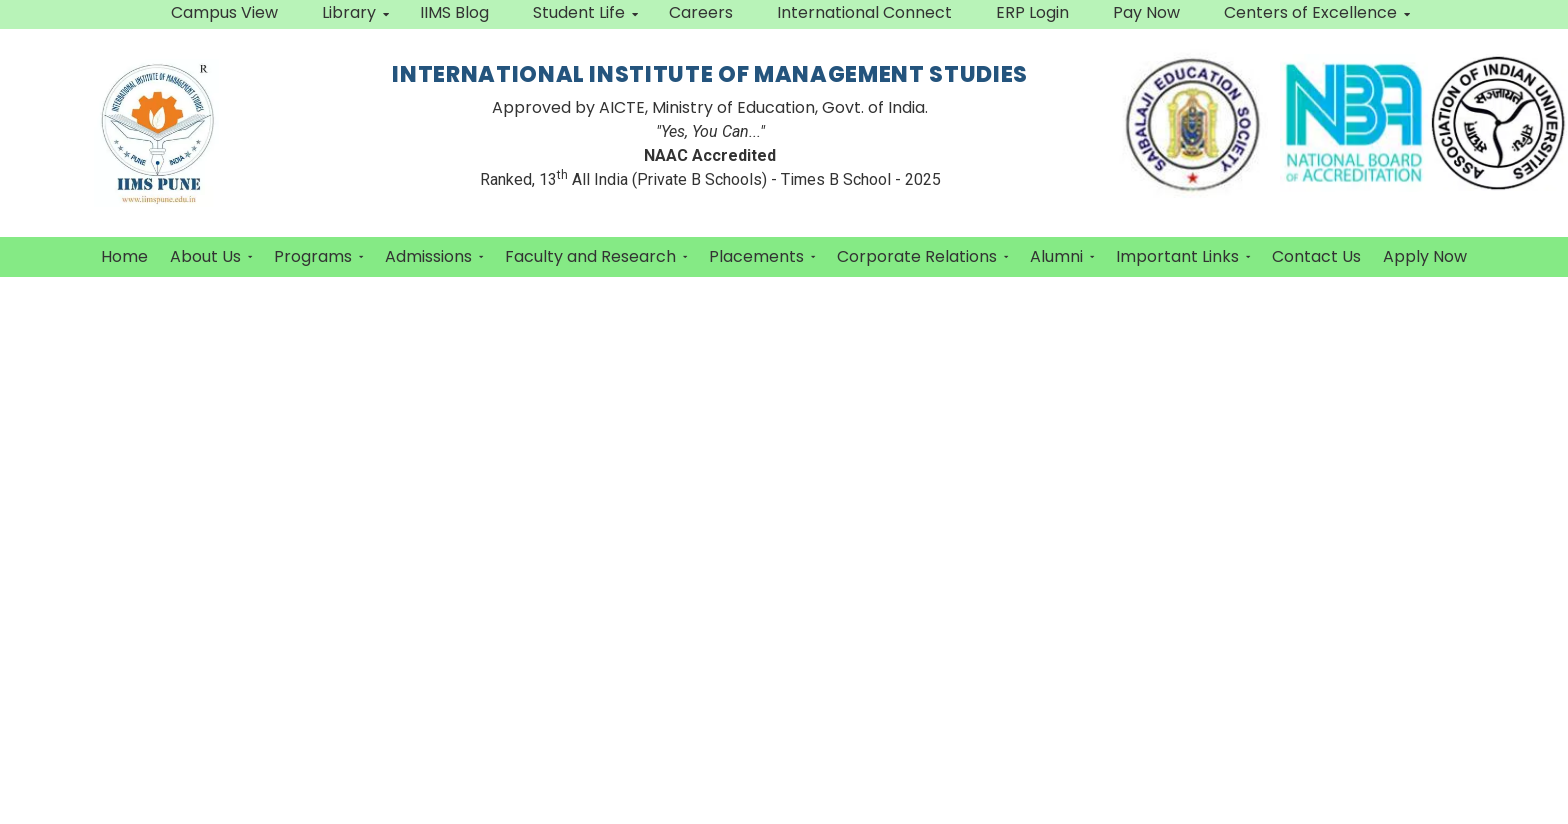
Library (355, 12)
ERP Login (1032, 12)
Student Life (585, 12)
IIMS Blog (454, 12)
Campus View (224, 12)
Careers (701, 12)
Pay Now (1146, 12)
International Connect (864, 12)
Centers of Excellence (1317, 12)
